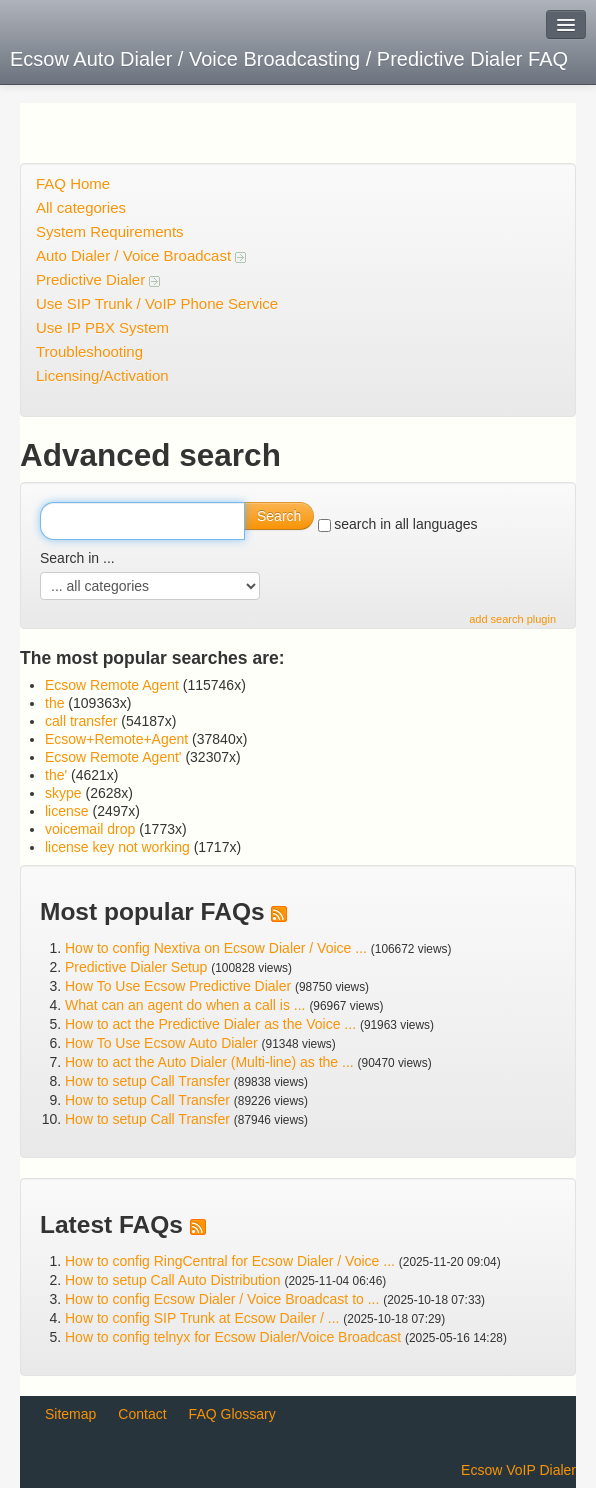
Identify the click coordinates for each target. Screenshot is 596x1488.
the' (56, 775)
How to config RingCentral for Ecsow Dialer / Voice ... (230, 1261)
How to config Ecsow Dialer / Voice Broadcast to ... (222, 1299)
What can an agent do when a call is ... (185, 1005)
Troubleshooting (89, 351)
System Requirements (110, 231)
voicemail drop (90, 829)
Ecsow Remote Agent (112, 685)
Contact (142, 1414)
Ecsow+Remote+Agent (116, 739)
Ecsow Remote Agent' (113, 757)
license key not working (117, 847)
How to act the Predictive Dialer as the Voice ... (210, 1024)
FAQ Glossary (232, 1414)
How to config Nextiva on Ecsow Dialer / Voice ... (216, 948)
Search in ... (77, 558)
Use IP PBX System (102, 327)
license (67, 811)
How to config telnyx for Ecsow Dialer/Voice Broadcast (233, 1337)
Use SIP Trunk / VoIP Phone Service (157, 303)
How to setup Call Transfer (147, 1081)
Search (279, 516)
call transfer (81, 721)
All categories (81, 207)
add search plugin (512, 619)
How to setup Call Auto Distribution (173, 1280)
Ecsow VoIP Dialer (518, 1470)
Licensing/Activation (102, 375)
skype (63, 793)
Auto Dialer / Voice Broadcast (141, 255)
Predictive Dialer (98, 279)
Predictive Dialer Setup (136, 967)
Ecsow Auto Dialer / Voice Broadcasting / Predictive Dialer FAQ (289, 59)
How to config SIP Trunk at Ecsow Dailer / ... (202, 1318)
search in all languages (397, 524)
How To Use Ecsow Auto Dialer (161, 1043)
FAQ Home (73, 183)
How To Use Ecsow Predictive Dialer (178, 986)
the (54, 703)
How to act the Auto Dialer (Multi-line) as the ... (209, 1062)
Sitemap (70, 1414)
